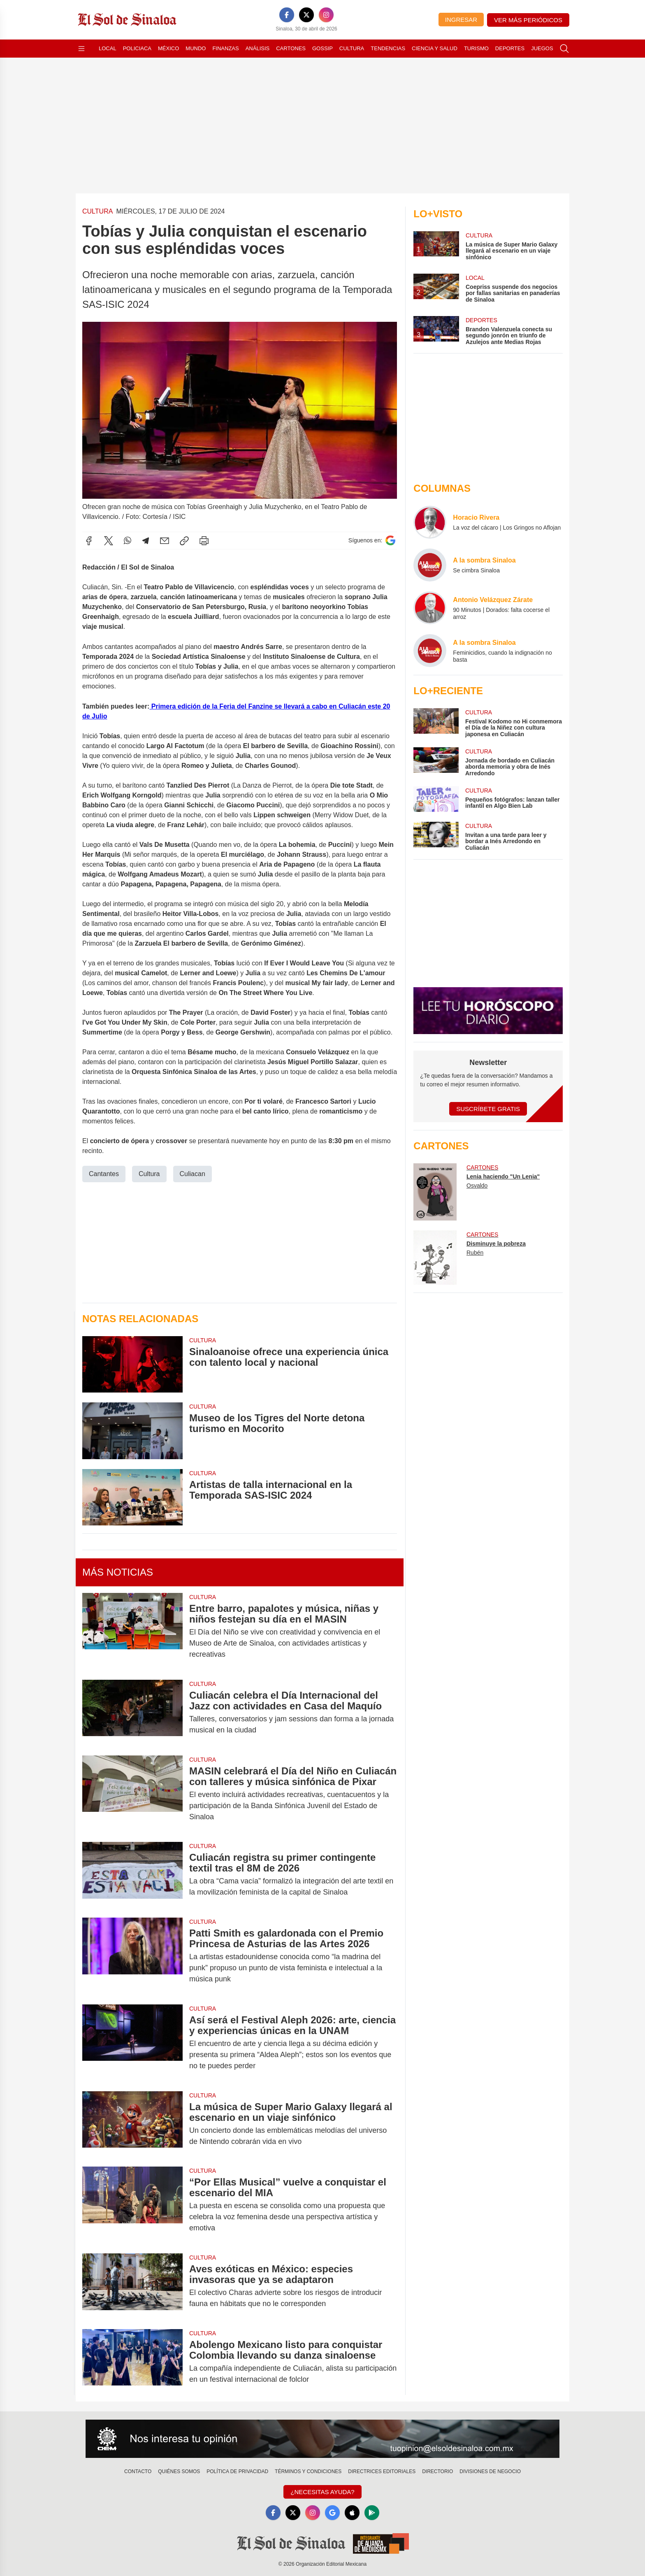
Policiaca (137, 48)
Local (107, 48)
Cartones (291, 48)
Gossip (322, 48)
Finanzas (225, 48)
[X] (306, 14)
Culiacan (192, 1173)
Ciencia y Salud (434, 48)
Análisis (258, 48)
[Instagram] (326, 14)
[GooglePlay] (371, 2512)
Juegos (542, 48)
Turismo (476, 48)
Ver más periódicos (528, 19)
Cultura (351, 48)
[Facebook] (286, 14)
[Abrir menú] (81, 48)
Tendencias (388, 48)
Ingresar (461, 19)
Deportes (509, 48)
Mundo (196, 48)
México (168, 48)
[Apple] (352, 2512)
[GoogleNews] (332, 2512)
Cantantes (104, 1173)
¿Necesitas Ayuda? (322, 2491)
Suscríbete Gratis (488, 1108)
